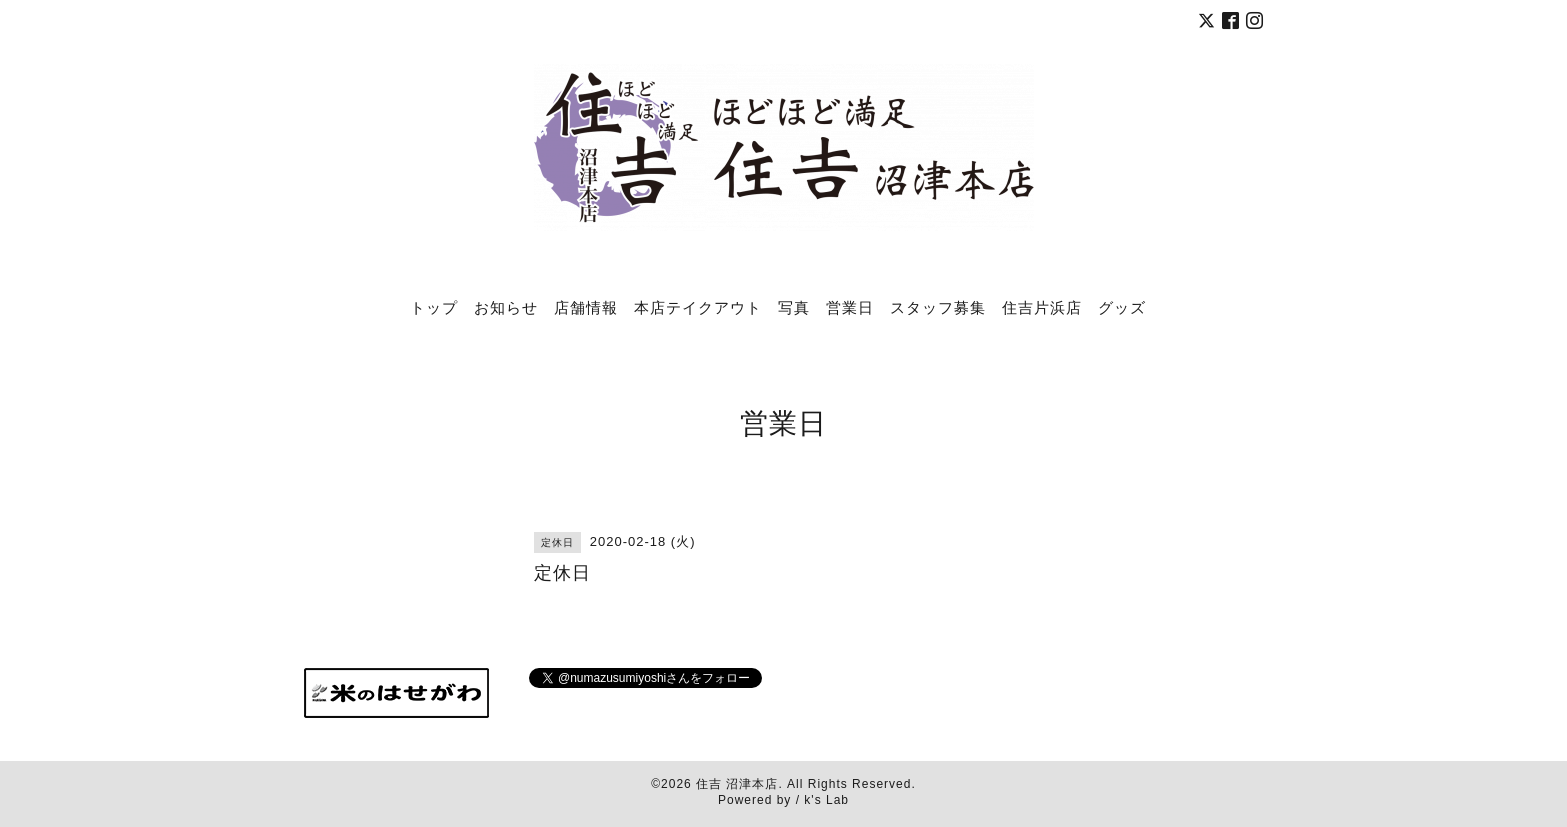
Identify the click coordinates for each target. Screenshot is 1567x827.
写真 (794, 307)
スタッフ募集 (938, 307)
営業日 (850, 307)
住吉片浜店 (1042, 307)
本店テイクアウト (698, 307)
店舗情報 (586, 307)
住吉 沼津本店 (737, 784)
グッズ (1122, 307)
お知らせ (506, 307)
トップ (434, 307)
